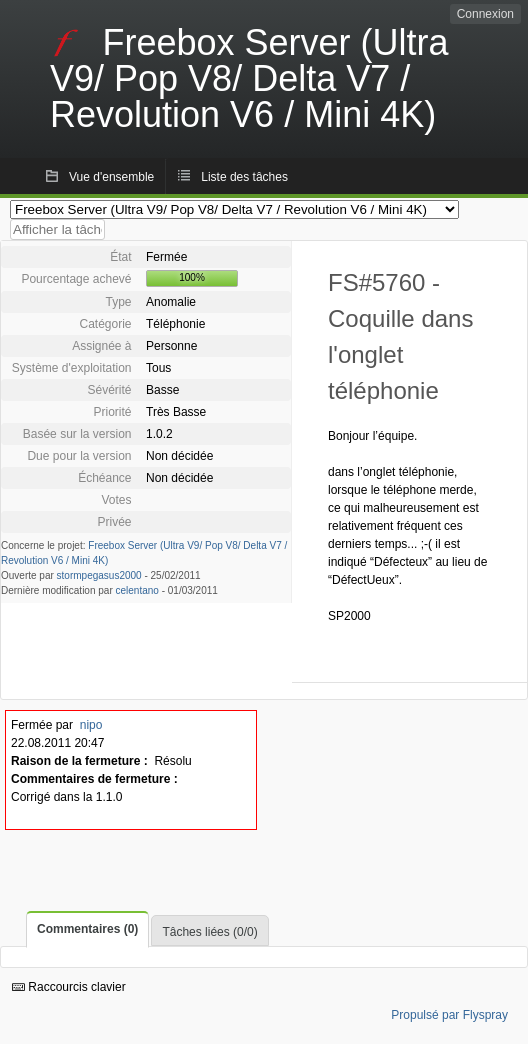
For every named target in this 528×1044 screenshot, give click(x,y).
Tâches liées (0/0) (209, 932)
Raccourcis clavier (69, 987)
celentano (137, 590)
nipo (91, 725)
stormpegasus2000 (99, 575)
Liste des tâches (244, 177)
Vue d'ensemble (111, 177)
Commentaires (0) (87, 929)
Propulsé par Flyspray (449, 1015)
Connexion (485, 14)
